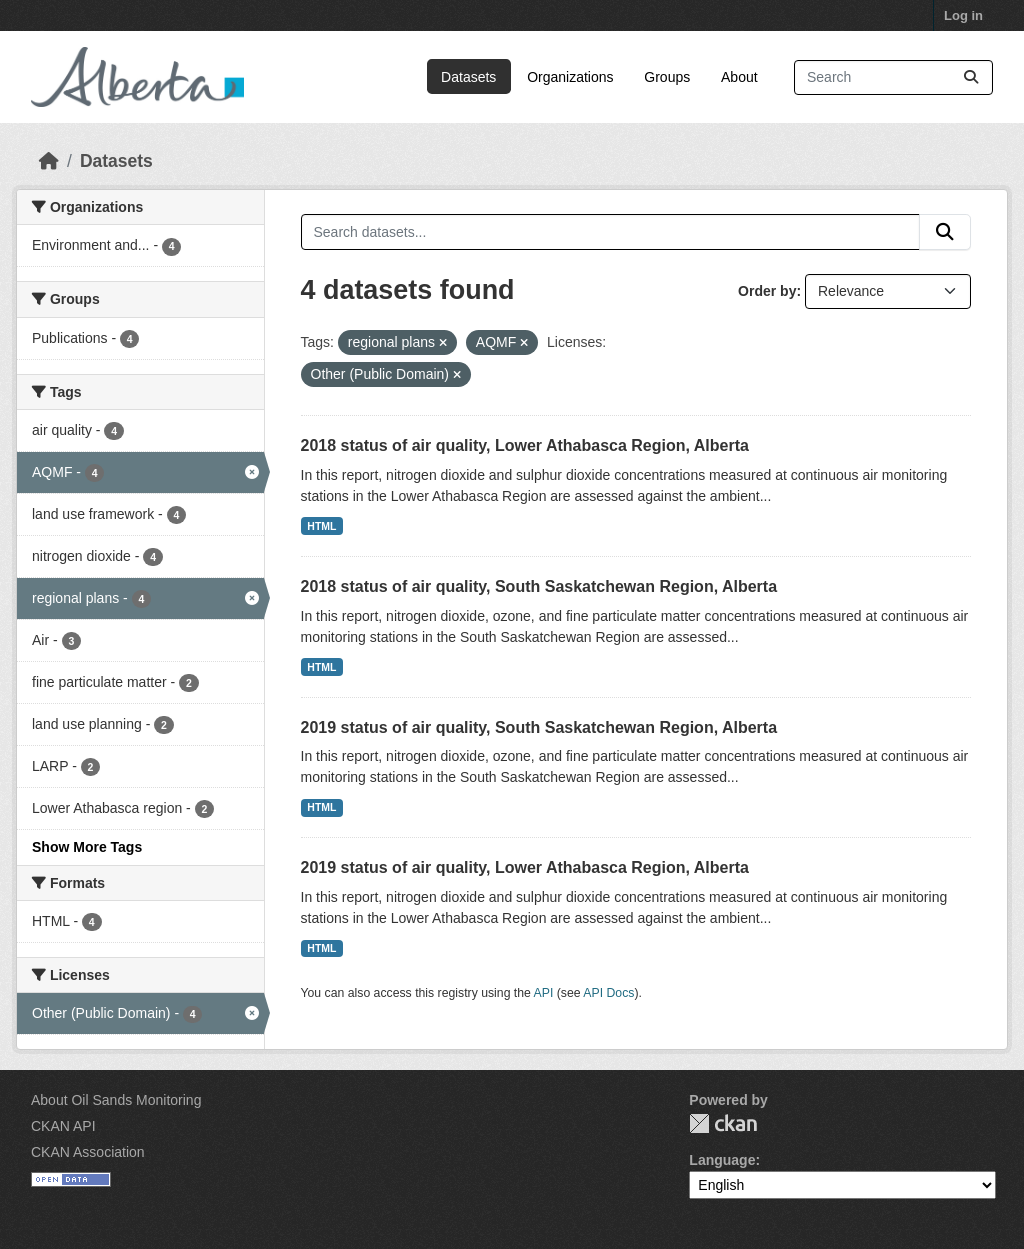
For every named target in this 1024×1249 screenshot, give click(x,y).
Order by (767, 291)
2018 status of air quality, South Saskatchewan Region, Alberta (539, 586)
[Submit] (971, 77)
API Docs (608, 993)
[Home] (49, 161)
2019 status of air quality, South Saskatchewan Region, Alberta (539, 727)
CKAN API (63, 1126)
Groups (667, 77)
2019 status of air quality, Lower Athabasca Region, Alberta (525, 867)
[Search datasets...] (893, 77)
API (544, 993)
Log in (963, 15)
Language (722, 1160)
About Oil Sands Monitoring (116, 1100)
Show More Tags (87, 847)
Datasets (468, 77)
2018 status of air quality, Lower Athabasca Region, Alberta (525, 445)
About (739, 77)
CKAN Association (88, 1152)
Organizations (570, 77)
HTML (321, 526)
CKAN (723, 1123)
